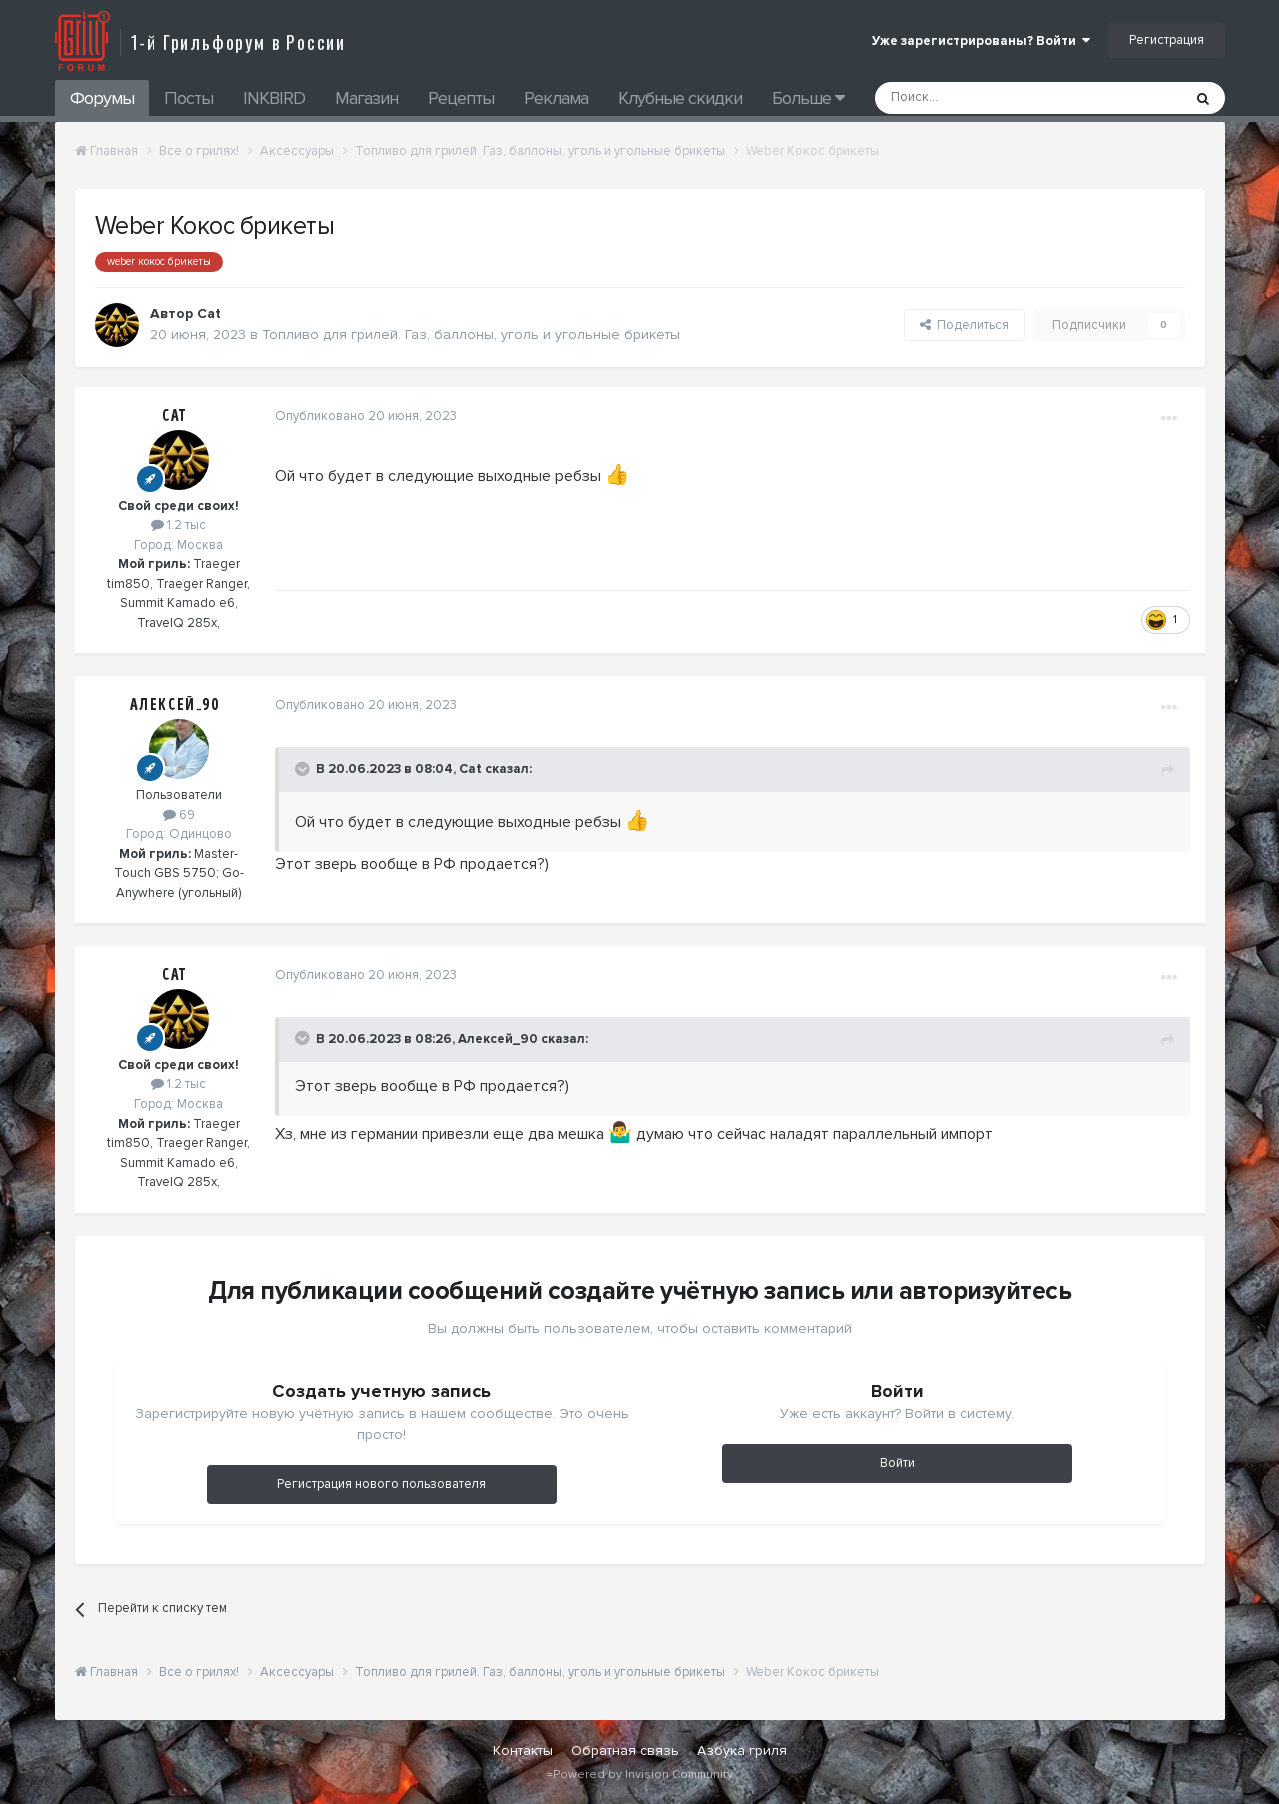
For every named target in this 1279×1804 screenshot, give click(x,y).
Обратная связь (625, 1750)
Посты (188, 98)
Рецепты (461, 98)
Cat (174, 416)
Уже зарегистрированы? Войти (981, 41)
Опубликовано (366, 416)
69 (179, 815)
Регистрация (1166, 40)
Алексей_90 (175, 705)
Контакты (523, 1750)
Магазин (366, 98)
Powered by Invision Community (643, 1774)
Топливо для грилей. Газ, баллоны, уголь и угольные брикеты (471, 334)
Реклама (556, 98)
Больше (808, 98)
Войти (897, 1463)
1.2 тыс (178, 525)
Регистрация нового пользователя (381, 1484)
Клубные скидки (680, 98)
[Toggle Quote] (304, 769)
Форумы (102, 98)
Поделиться (964, 325)
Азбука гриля (742, 1750)
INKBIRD (274, 98)
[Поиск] (983, 98)
